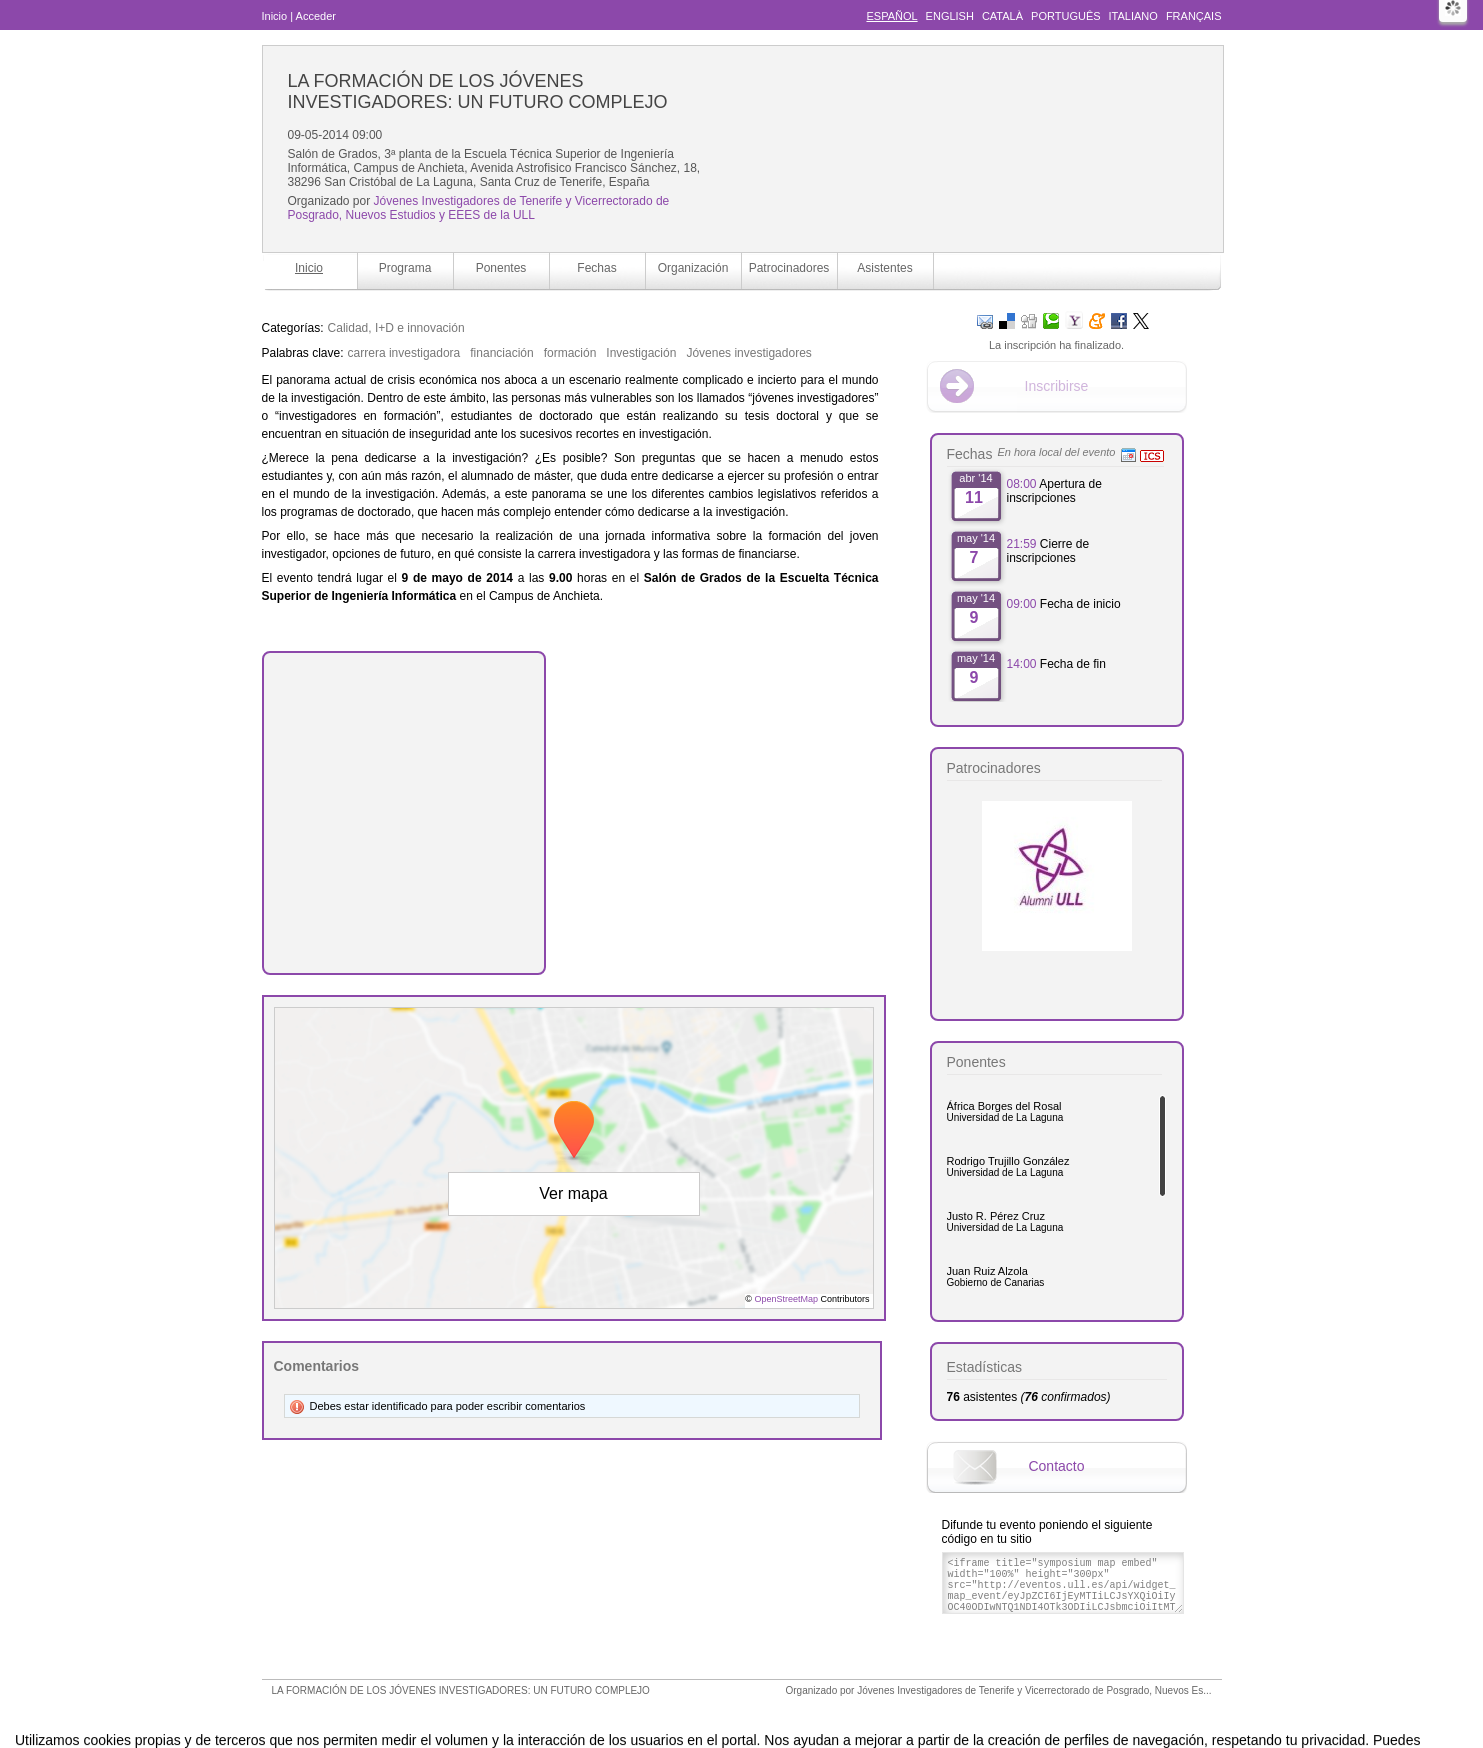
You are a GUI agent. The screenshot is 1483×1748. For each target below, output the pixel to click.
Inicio (275, 16)
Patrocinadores (789, 268)
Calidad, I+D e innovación (396, 328)
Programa (405, 268)
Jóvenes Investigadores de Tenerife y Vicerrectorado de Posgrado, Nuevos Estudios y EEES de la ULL (479, 208)
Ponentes (501, 268)
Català (1002, 16)
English (950, 16)
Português (1065, 16)
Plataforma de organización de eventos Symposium (751, 1711)
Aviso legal (542, 1711)
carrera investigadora (404, 353)
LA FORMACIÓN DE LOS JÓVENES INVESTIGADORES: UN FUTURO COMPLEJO (478, 91)
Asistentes (884, 268)
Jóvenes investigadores (748, 353)
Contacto (1056, 1466)
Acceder (316, 16)
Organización (693, 268)
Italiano (1133, 16)
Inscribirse (1057, 386)
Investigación (641, 353)
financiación (501, 353)
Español (891, 16)
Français (1194, 16)
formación (570, 353)
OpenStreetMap (786, 1299)
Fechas (596, 268)
